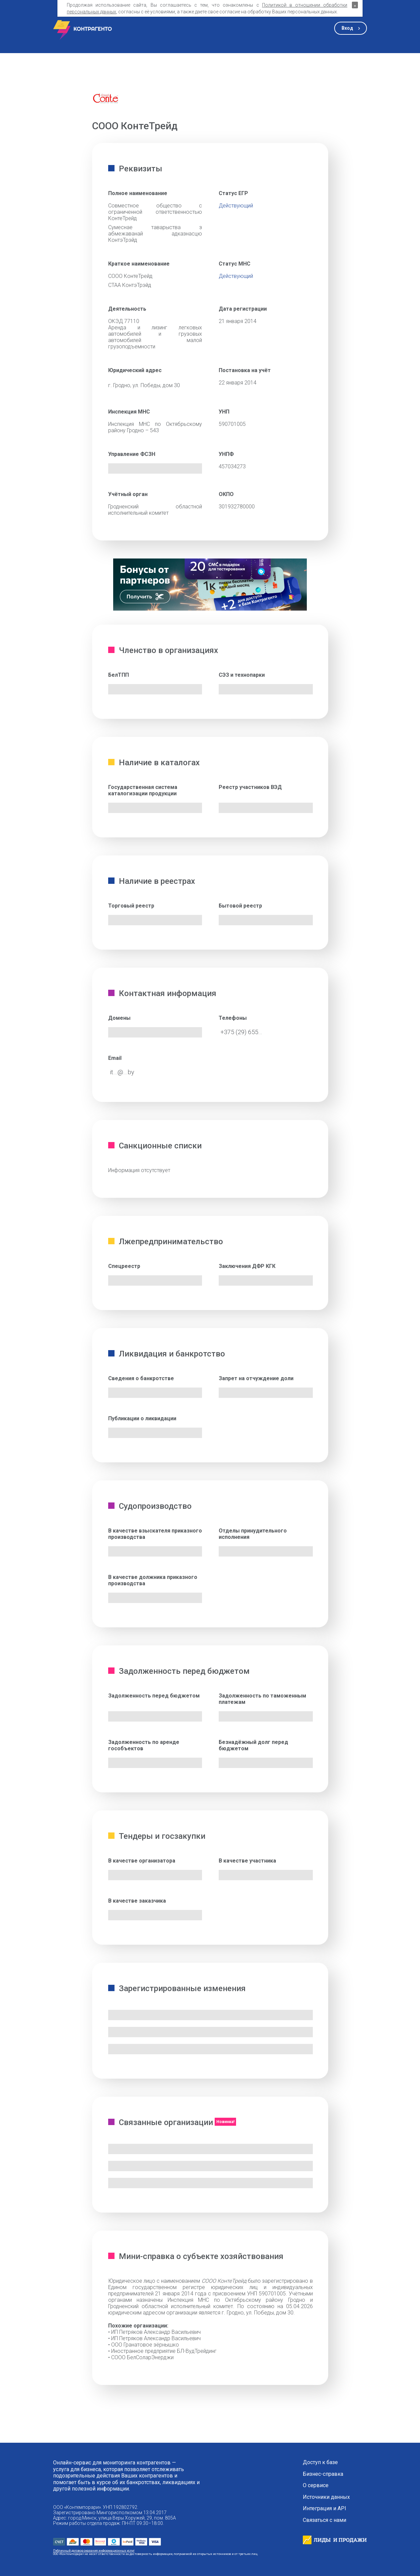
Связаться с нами (324, 2520)
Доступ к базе (320, 2462)
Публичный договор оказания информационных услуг (94, 2550)
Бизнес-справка (323, 2474)
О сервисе (316, 2485)
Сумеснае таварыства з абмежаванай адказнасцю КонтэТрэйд (155, 233)
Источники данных (326, 2497)
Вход (347, 28)
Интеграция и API (324, 2509)
